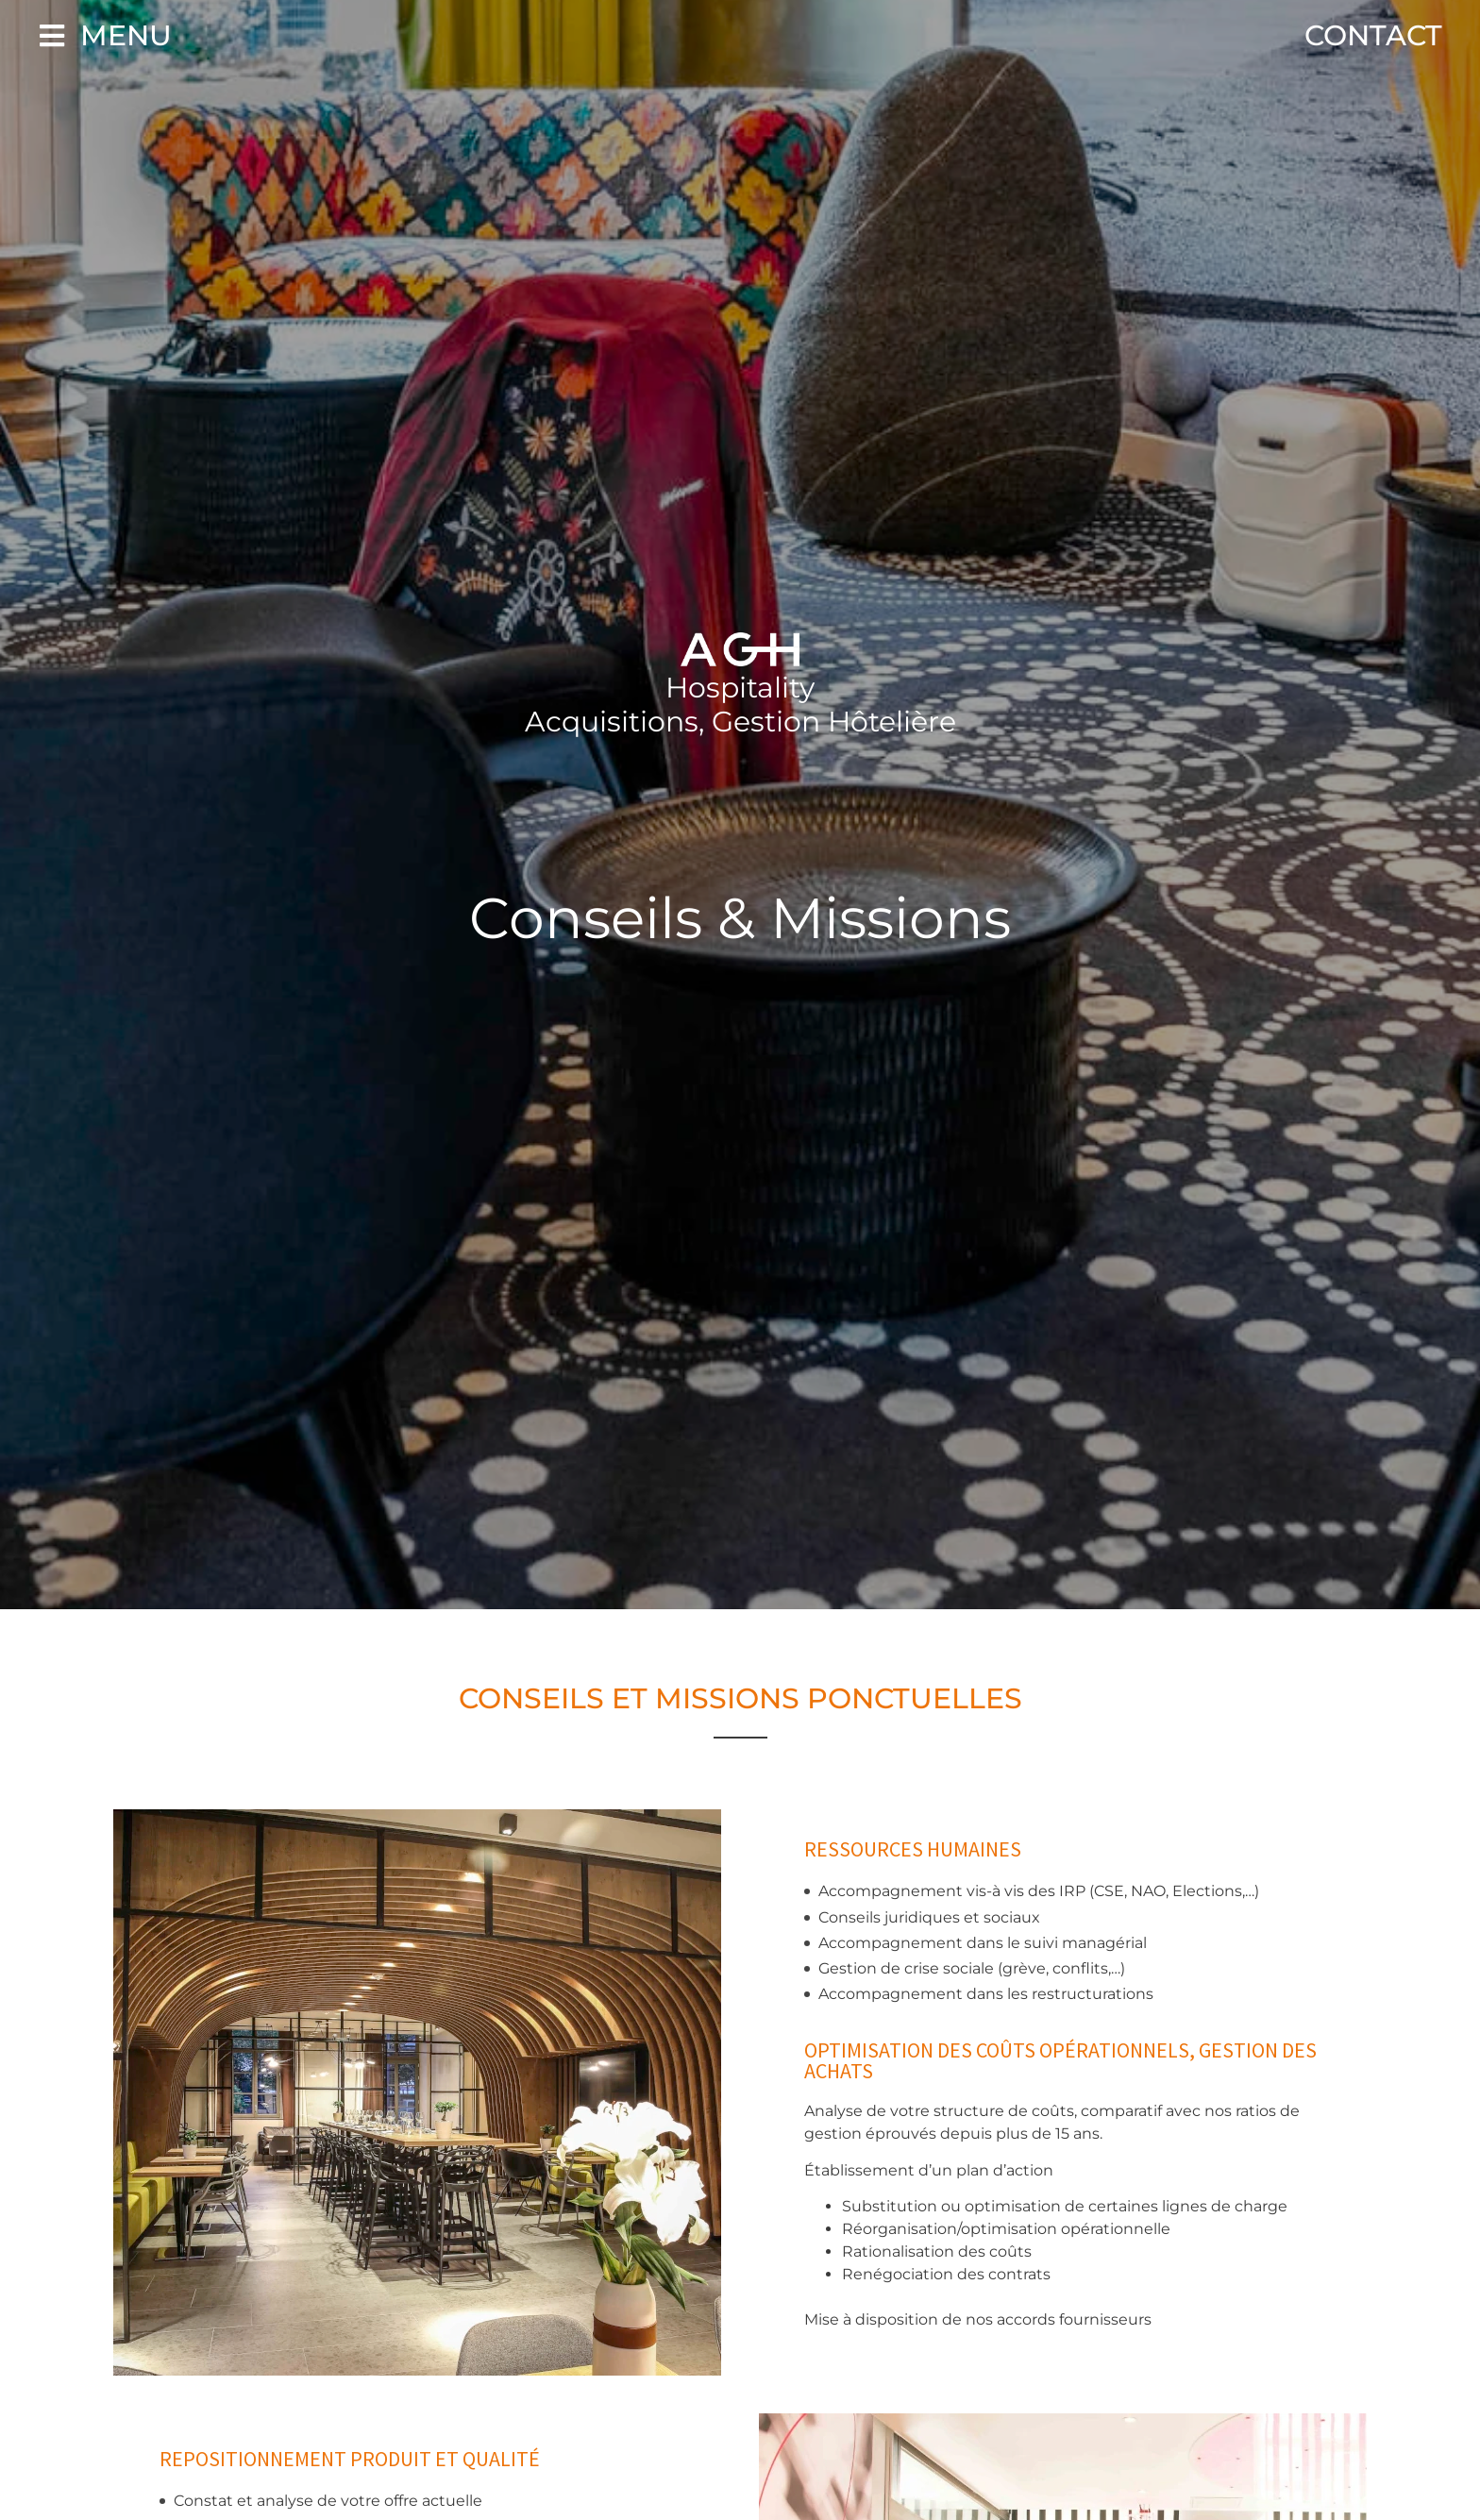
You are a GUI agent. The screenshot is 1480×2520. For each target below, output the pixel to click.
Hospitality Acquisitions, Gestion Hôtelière (740, 704)
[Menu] (52, 36)
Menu (126, 35)
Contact (1373, 35)
